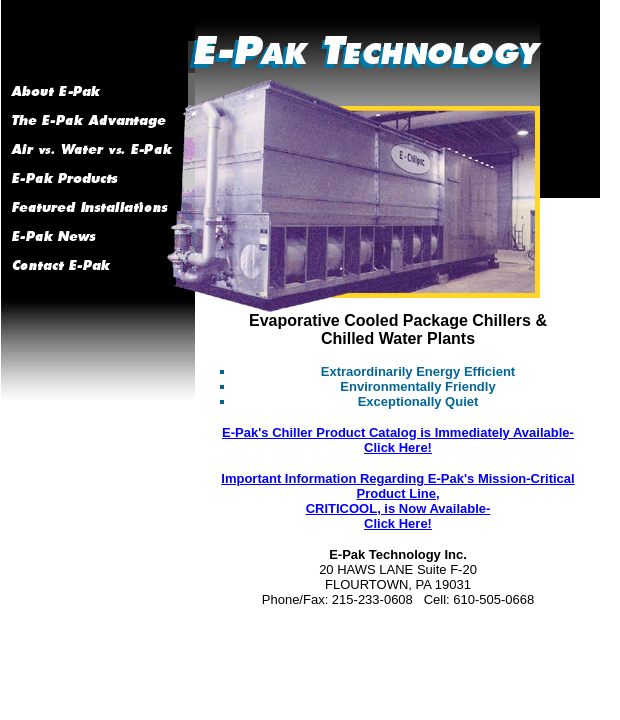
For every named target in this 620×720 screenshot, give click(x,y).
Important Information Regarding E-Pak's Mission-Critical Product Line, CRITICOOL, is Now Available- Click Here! (397, 501)
